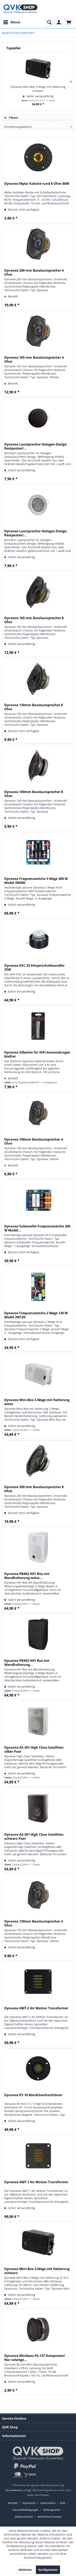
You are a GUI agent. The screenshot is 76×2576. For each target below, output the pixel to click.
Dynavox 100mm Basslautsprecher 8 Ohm (33, 794)
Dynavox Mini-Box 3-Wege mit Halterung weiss (37, 1402)
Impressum (29, 2503)
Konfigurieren (48, 2570)
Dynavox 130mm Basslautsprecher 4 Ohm (33, 1923)
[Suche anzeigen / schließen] (49, 22)
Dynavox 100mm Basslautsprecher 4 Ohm (33, 1141)
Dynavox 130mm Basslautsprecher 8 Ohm (33, 707)
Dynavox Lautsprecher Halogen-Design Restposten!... (35, 446)
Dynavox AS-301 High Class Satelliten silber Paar (34, 1749)
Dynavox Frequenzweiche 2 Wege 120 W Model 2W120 (36, 1315)
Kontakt (13, 2503)
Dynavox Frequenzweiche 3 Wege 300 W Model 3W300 (36, 881)
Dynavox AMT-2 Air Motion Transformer (36, 2008)
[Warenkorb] (69, 22)
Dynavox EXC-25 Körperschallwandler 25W (34, 967)
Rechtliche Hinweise (49, 2516)
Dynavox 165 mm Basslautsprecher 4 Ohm (34, 359)
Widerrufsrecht (24, 2516)
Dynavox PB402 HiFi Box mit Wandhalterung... (26, 1663)
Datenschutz (48, 2503)
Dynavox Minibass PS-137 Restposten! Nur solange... (34, 2358)
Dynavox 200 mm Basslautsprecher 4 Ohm (34, 272)
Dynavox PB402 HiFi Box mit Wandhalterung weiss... (26, 1576)
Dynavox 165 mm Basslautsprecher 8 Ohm (34, 620)
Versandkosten (13, 2490)
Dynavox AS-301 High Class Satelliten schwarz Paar (34, 1836)
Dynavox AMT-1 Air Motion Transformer (36, 2182)
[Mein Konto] (59, 22)
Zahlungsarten (51, 2510)
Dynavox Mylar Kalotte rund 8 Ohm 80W (36, 184)
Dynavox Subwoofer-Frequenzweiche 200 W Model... (37, 1228)
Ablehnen (25, 2570)
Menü (11, 21)
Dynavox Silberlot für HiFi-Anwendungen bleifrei (37, 1054)
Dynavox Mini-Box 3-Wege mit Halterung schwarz (38, 89)
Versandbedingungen (26, 2510)
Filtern (11, 118)
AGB (62, 2503)
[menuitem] (11, 22)
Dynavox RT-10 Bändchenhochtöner (33, 2095)
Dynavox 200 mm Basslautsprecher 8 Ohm (34, 1489)
